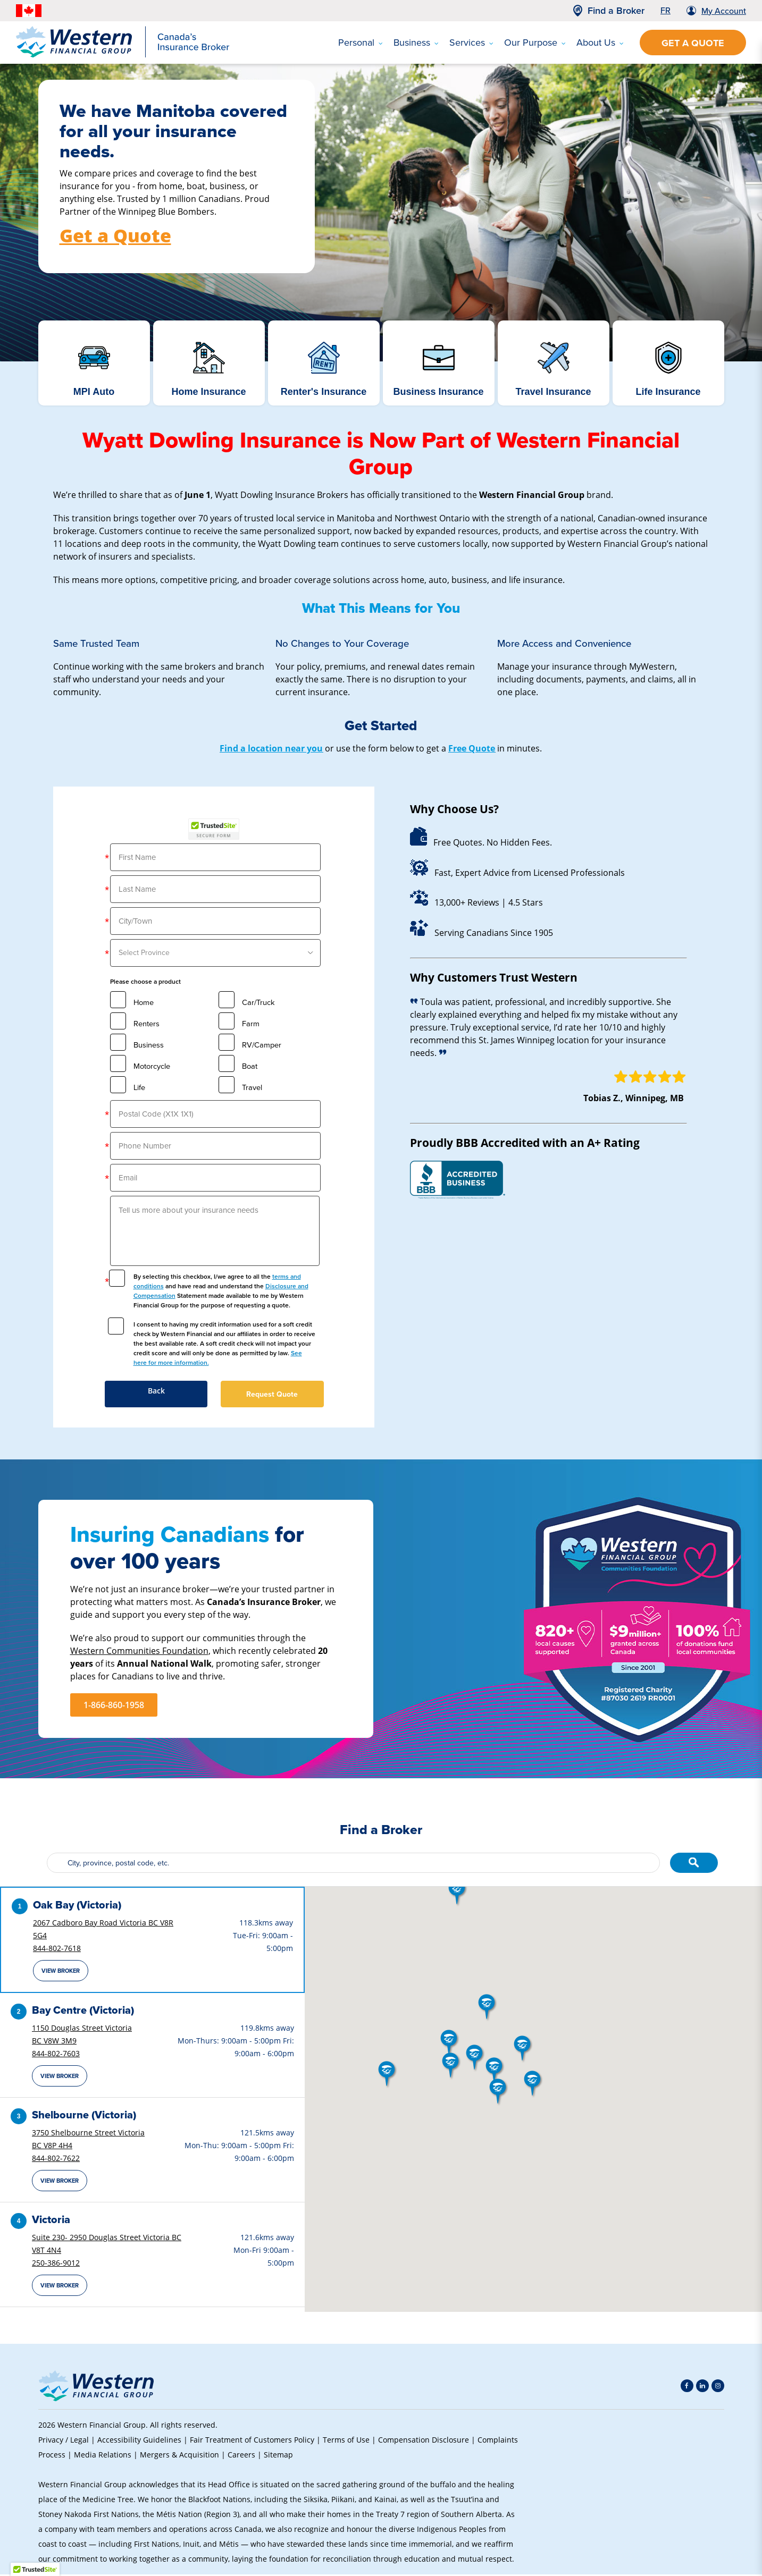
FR (665, 10)
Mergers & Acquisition (179, 2456)
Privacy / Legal (63, 2441)
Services (471, 42)
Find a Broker (616, 10)
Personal (360, 42)
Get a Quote (692, 43)
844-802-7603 (56, 2055)
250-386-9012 (56, 2264)
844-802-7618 (57, 1950)
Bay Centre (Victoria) (83, 2011)
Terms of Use (346, 2441)
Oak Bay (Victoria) (77, 1906)
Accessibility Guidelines (139, 2441)
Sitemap (278, 2456)
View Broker (60, 1972)
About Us (600, 42)
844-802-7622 (56, 2160)
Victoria (51, 2221)
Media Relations (102, 2456)
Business (416, 42)
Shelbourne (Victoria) (84, 2116)
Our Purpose (535, 42)
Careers (241, 2456)
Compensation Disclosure (423, 2441)
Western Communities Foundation (139, 1650)
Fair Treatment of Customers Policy (252, 2441)
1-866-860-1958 (113, 1705)
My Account (723, 11)
